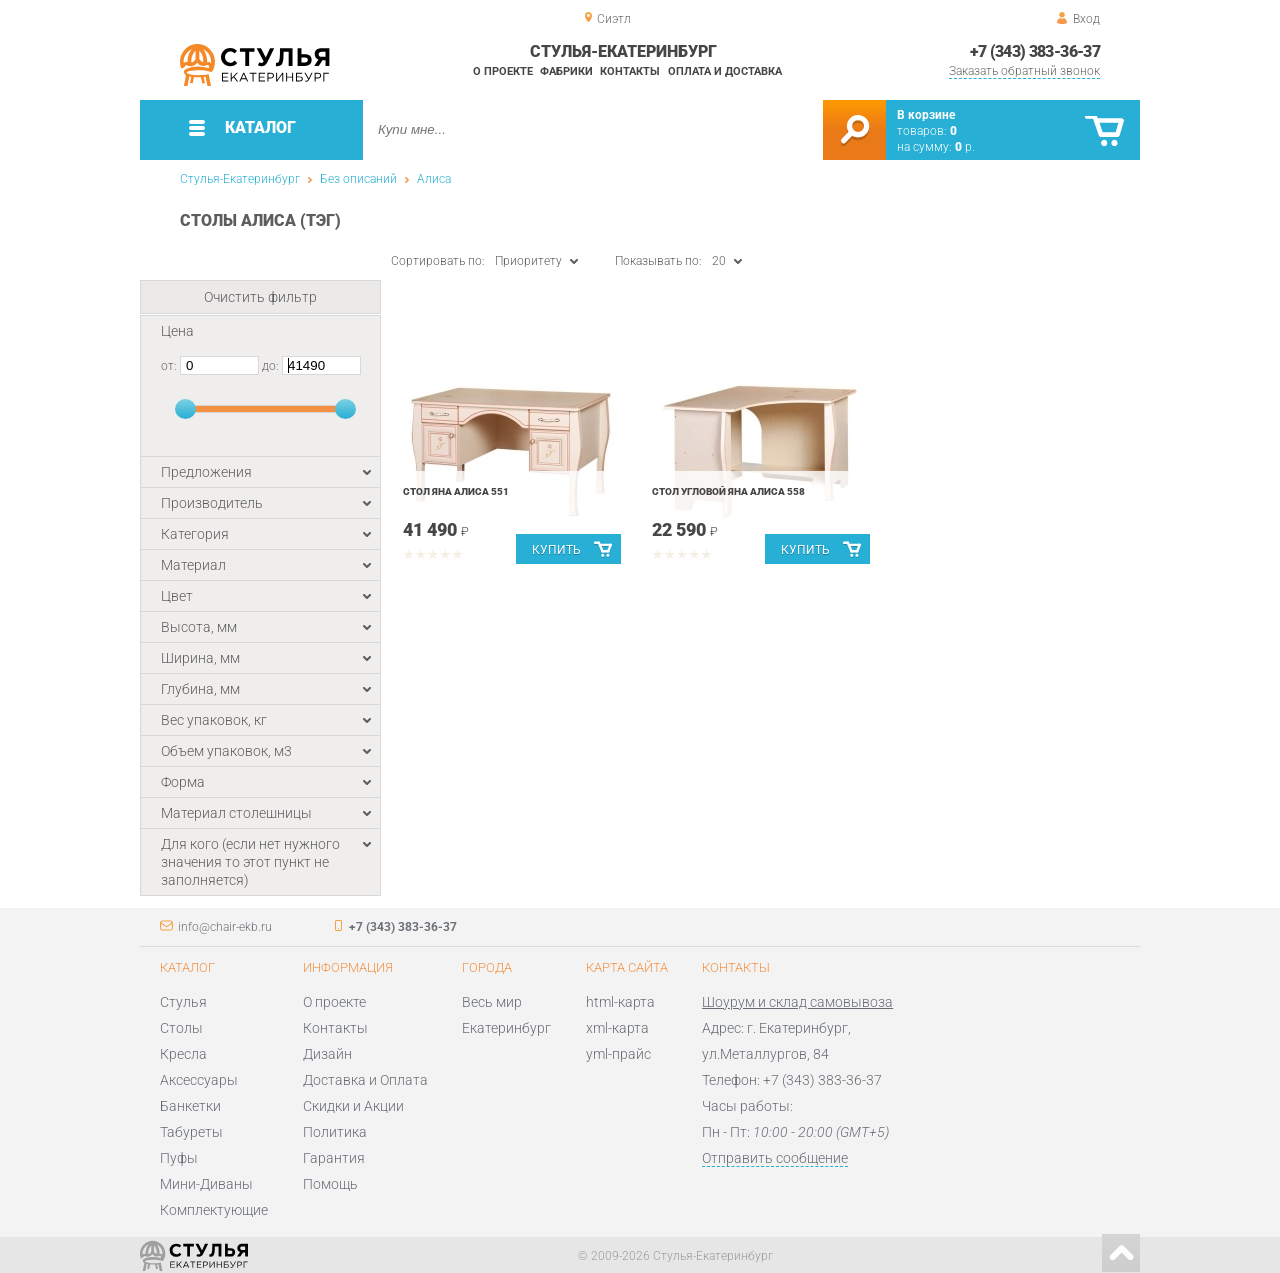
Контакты (630, 71)
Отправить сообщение (775, 1158)
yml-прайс (618, 1054)
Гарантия (334, 1158)
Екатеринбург (506, 1028)
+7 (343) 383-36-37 (1035, 51)
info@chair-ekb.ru (225, 927)
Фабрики (566, 71)
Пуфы (179, 1158)
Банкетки (190, 1106)
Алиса (434, 179)
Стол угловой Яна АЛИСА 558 (728, 491)
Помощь (330, 1184)
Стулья (183, 1002)
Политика (335, 1132)
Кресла (183, 1054)
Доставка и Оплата (365, 1080)
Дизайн (327, 1054)
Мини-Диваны (206, 1184)
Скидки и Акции (353, 1106)
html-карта (620, 1002)
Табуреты (191, 1132)
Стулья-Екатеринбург (240, 179)
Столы (181, 1028)
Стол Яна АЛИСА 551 (456, 491)
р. (965, 147)
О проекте (503, 71)
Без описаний (358, 179)
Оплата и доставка (725, 71)
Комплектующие (214, 1210)
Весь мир (492, 1002)
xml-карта (617, 1028)
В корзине (926, 115)
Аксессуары (199, 1080)
